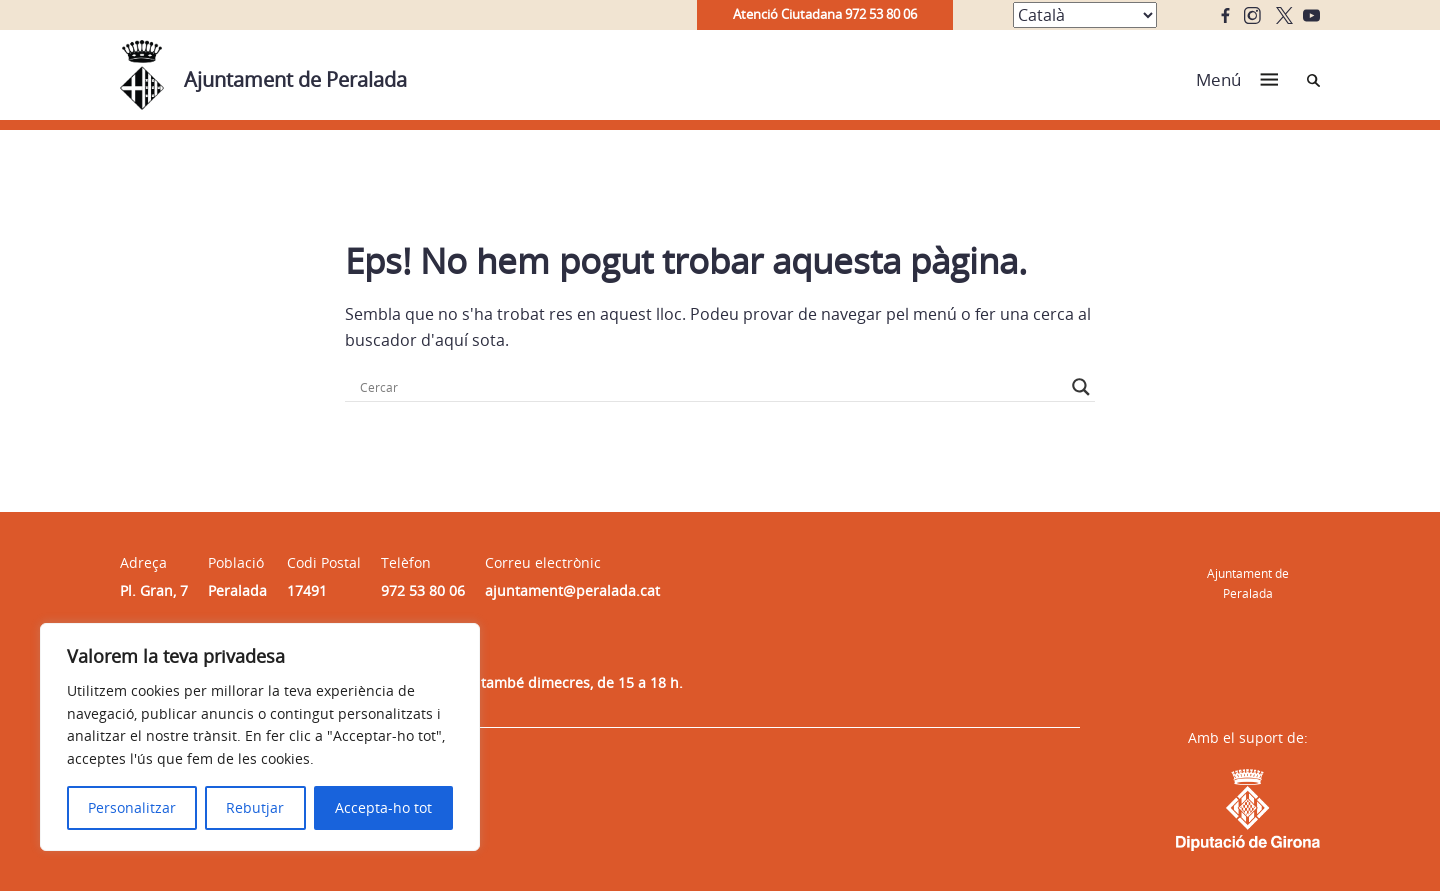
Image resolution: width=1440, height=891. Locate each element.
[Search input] (711, 387)
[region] (260, 737)
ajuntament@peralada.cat (572, 590)
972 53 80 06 (423, 590)
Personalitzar (132, 807)
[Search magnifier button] (1081, 387)
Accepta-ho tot (383, 807)
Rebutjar (255, 807)
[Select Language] (1085, 15)
